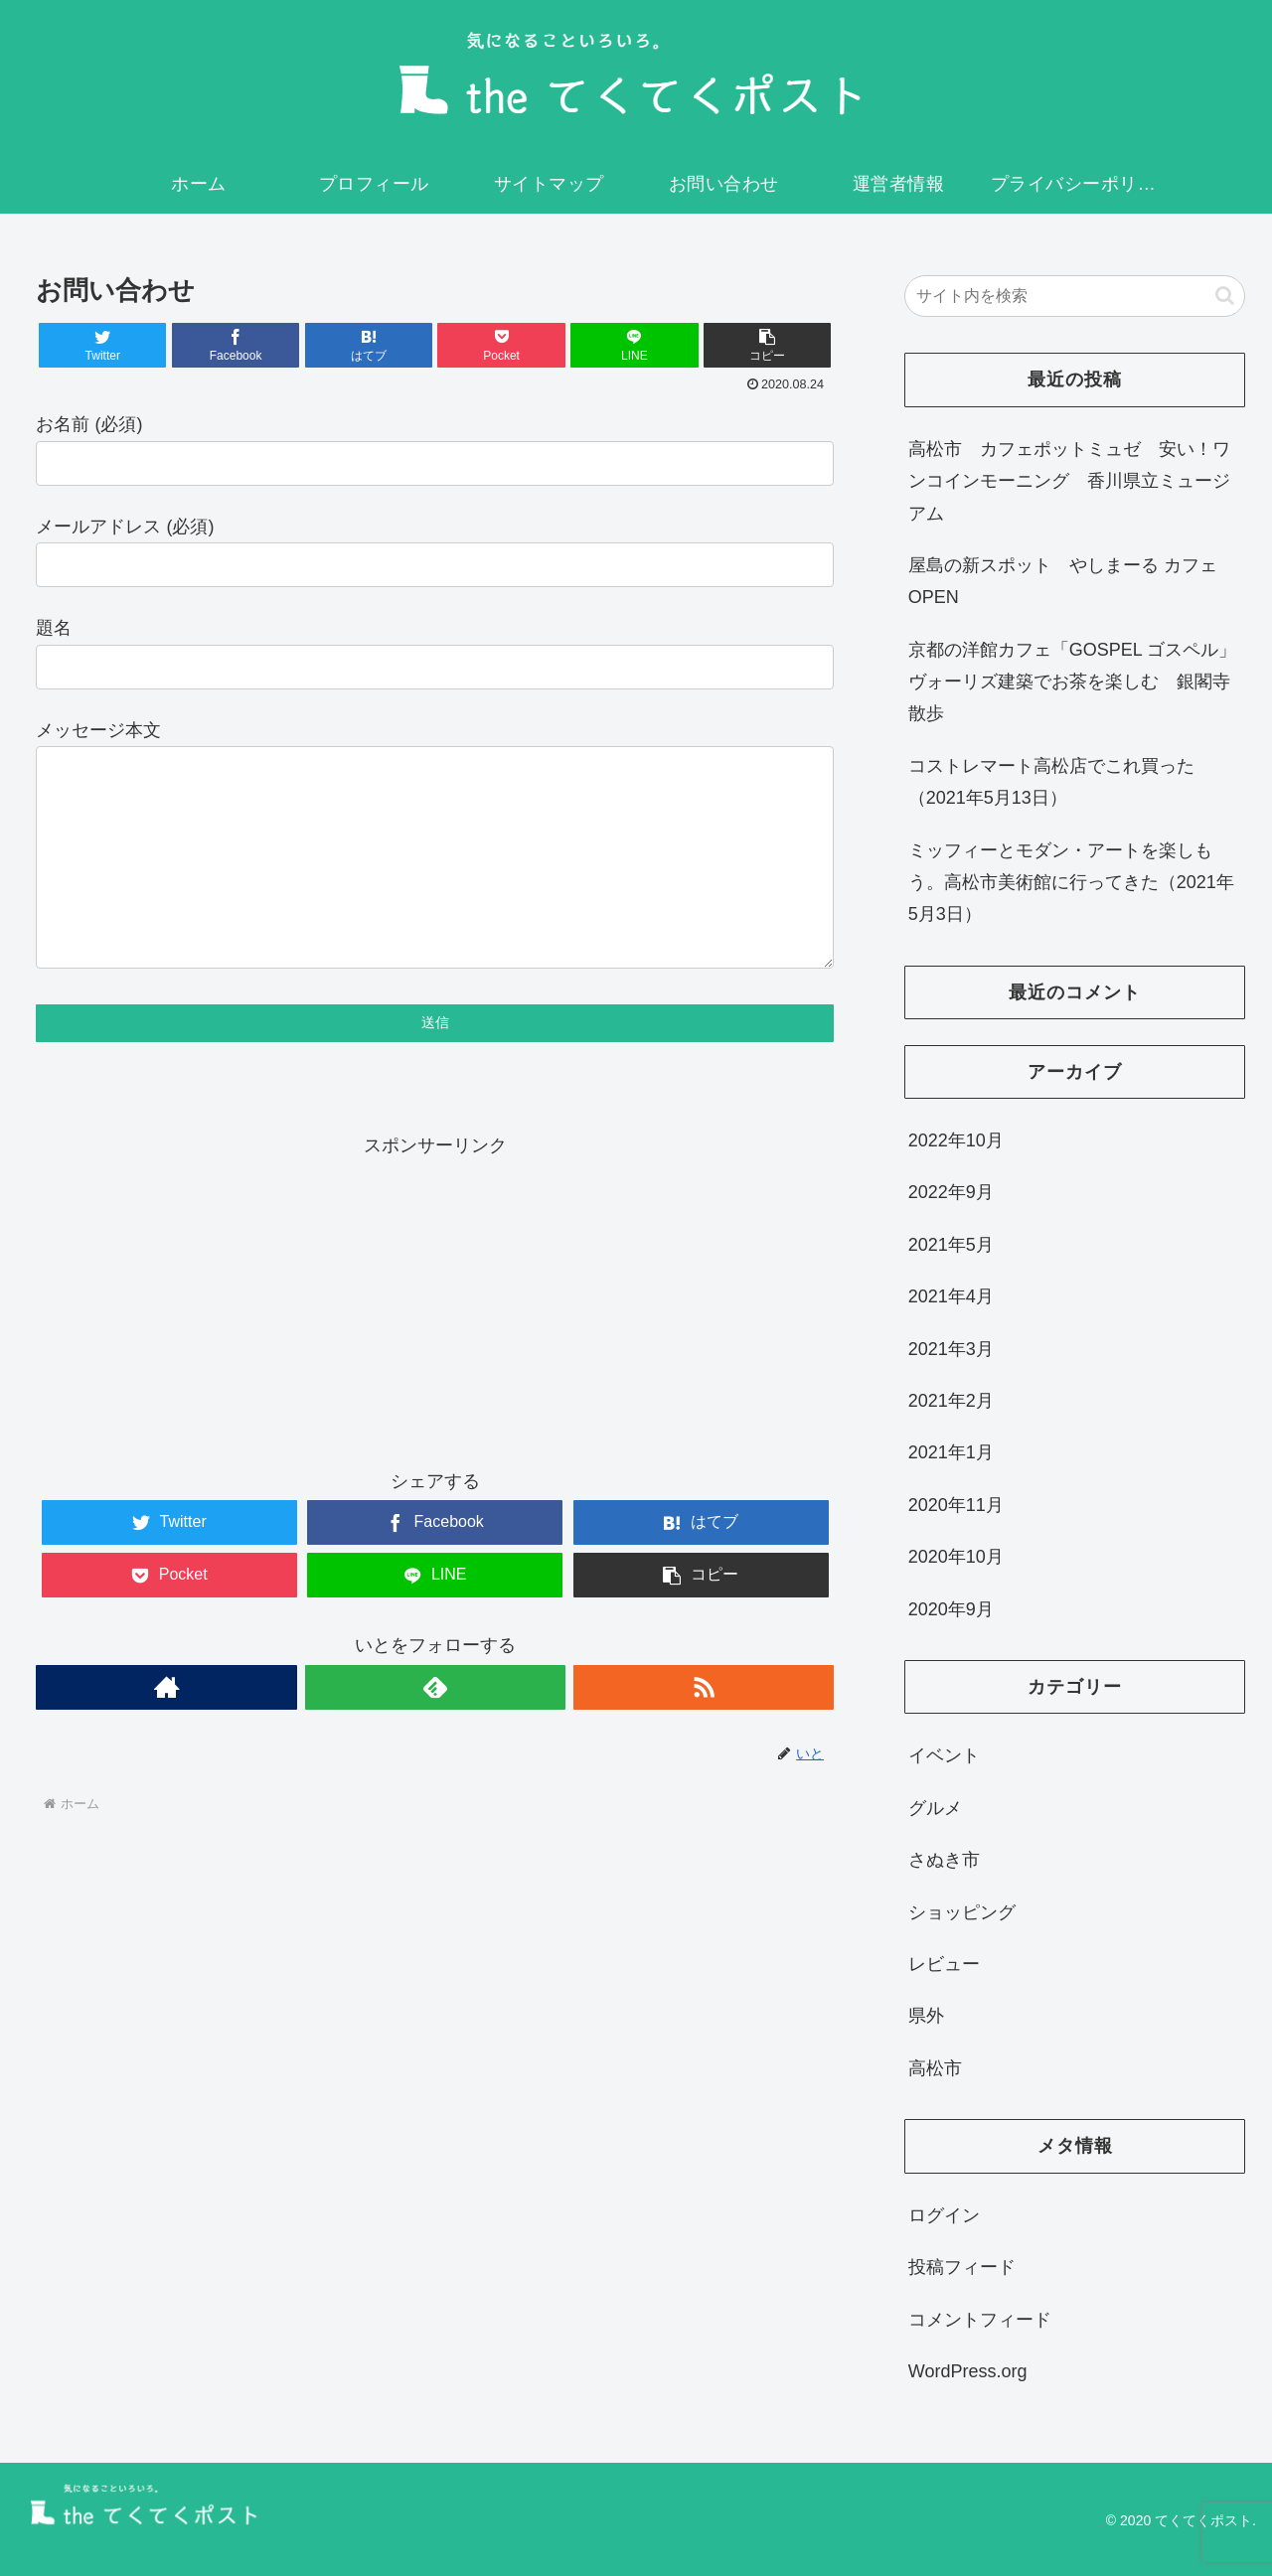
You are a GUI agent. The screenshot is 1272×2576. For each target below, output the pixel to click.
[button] (1224, 295)
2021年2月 (951, 1401)
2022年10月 (956, 1140)
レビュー (944, 1964)
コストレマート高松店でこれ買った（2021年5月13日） (1051, 782)
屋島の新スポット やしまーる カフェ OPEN (1062, 581)
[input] (1075, 296)
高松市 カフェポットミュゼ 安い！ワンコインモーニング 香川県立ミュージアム (1069, 481)
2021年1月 (951, 1452)
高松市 (935, 2068)
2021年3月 (951, 1349)
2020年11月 (956, 1505)
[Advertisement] (435, 1341)
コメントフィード (979, 2320)
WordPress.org (968, 2371)
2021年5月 (951, 1245)
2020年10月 (956, 1557)
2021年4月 (951, 1296)
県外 (926, 2016)
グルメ (935, 1808)
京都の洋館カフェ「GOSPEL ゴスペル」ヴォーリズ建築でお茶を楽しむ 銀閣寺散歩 (1072, 682)
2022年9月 (951, 1192)
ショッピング (962, 1912)
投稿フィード (962, 2267)
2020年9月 (951, 1609)
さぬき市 (944, 1860)
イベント (944, 1755)
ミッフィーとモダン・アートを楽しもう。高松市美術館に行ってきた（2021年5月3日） (1071, 882)
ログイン (944, 2215)
